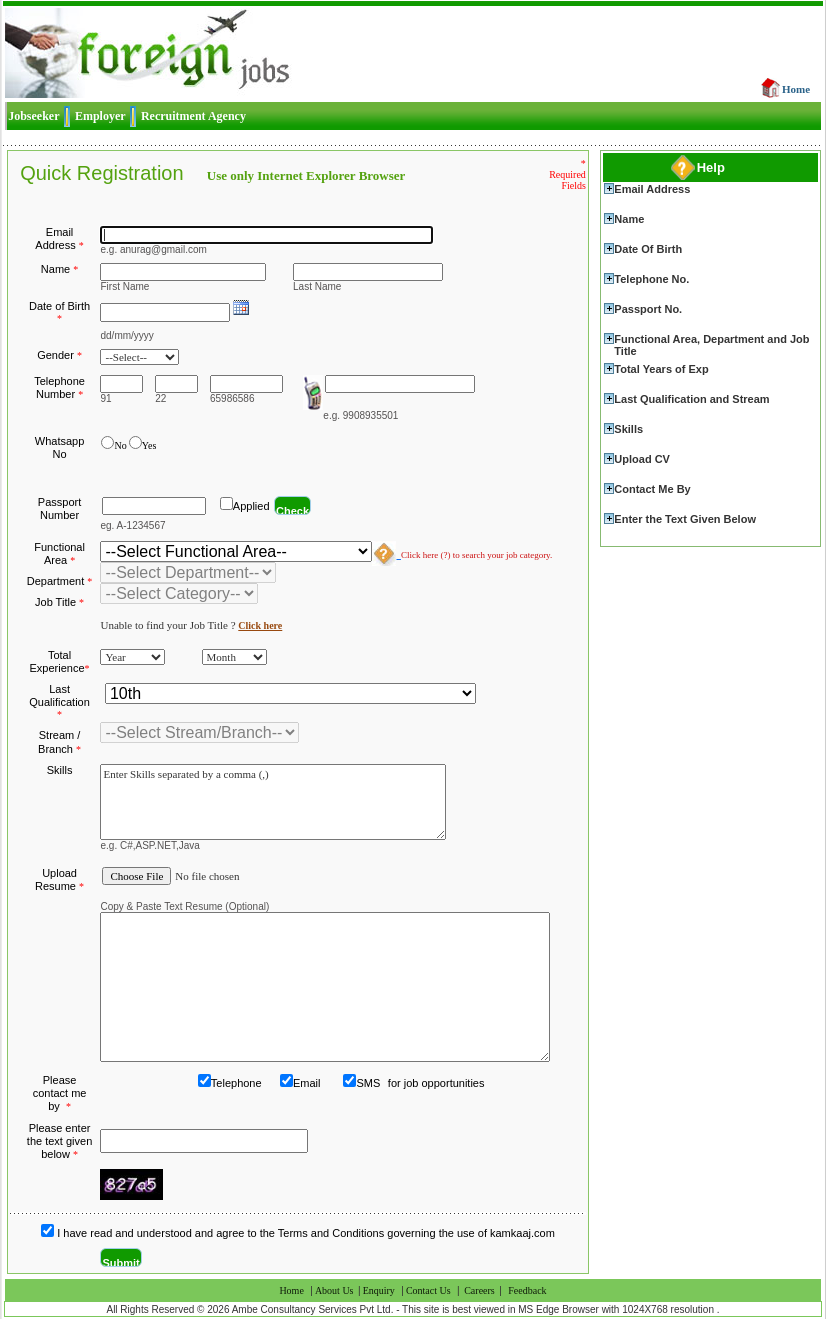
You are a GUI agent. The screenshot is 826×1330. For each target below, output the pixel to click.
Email (307, 1083)
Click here (260, 625)
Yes (149, 445)
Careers (480, 1290)
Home (796, 89)
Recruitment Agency (193, 116)
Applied (251, 506)
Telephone (236, 1083)
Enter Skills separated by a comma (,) (273, 802)
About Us (335, 1290)
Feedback (527, 1290)
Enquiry (379, 1290)
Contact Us (428, 1290)
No (120, 445)
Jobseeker (33, 116)
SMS (368, 1083)
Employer (100, 116)
